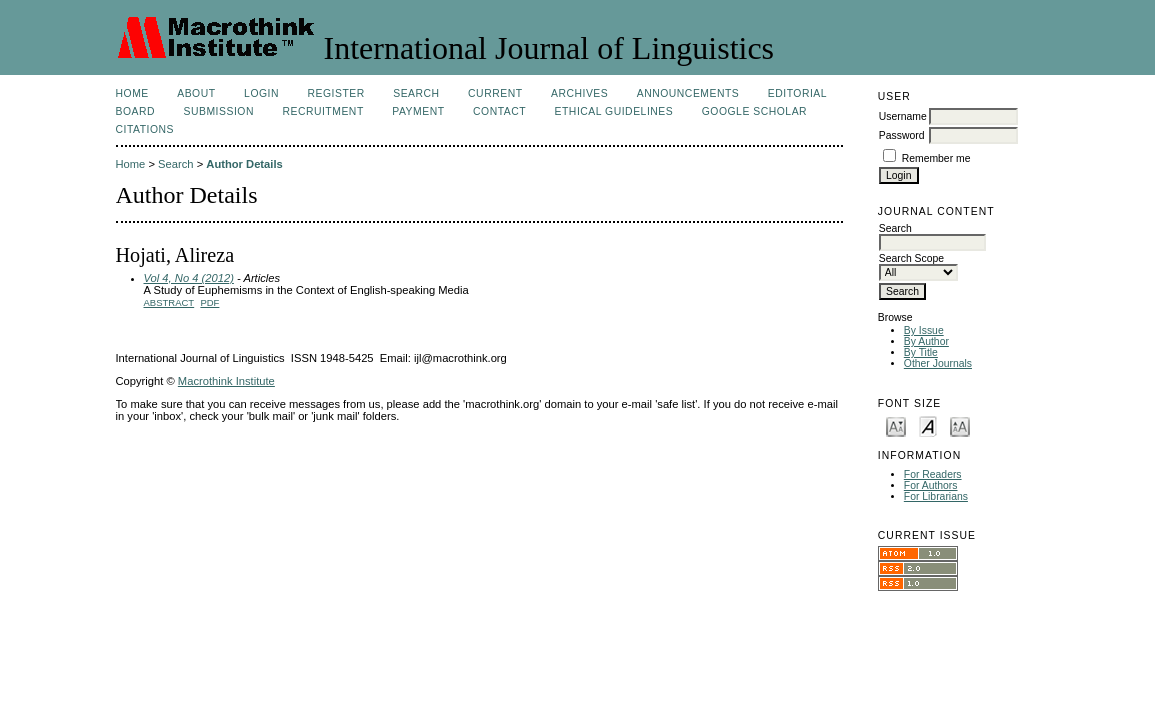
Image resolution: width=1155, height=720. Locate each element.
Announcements (688, 93)
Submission (219, 111)
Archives (579, 93)
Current (495, 93)
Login (261, 93)
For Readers (933, 474)
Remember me (936, 158)
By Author (926, 341)
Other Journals (938, 363)
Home (132, 93)
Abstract (169, 302)
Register (335, 93)
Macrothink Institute (226, 381)
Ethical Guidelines (614, 111)
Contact (499, 111)
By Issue (924, 330)
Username (903, 116)
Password (902, 135)
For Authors (931, 485)
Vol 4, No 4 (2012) (189, 278)
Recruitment (322, 111)
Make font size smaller (896, 425)
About (196, 93)
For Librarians (936, 496)
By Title (921, 352)
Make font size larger (960, 425)
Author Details (244, 164)
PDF (209, 302)
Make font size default (928, 425)
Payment (418, 111)
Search (416, 93)
